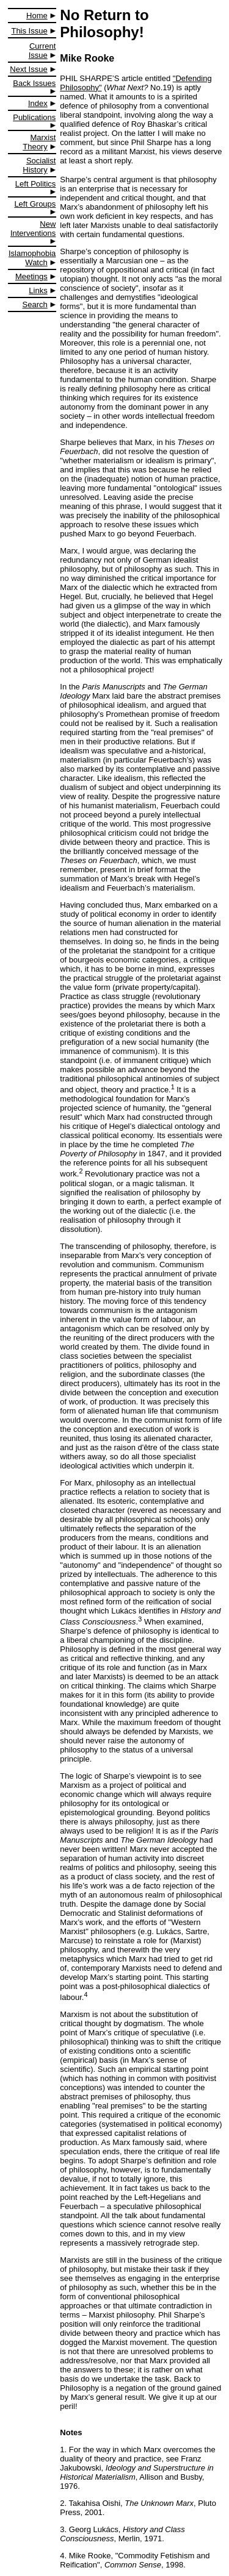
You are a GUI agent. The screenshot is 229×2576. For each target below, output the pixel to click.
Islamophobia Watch (32, 258)
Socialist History (39, 165)
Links (38, 290)
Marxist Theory (39, 142)
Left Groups (35, 203)
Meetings (31, 276)
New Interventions (33, 228)
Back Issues (34, 83)
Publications (34, 117)
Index (38, 103)
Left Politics (35, 183)
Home (37, 15)
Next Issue (28, 69)
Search (35, 304)
